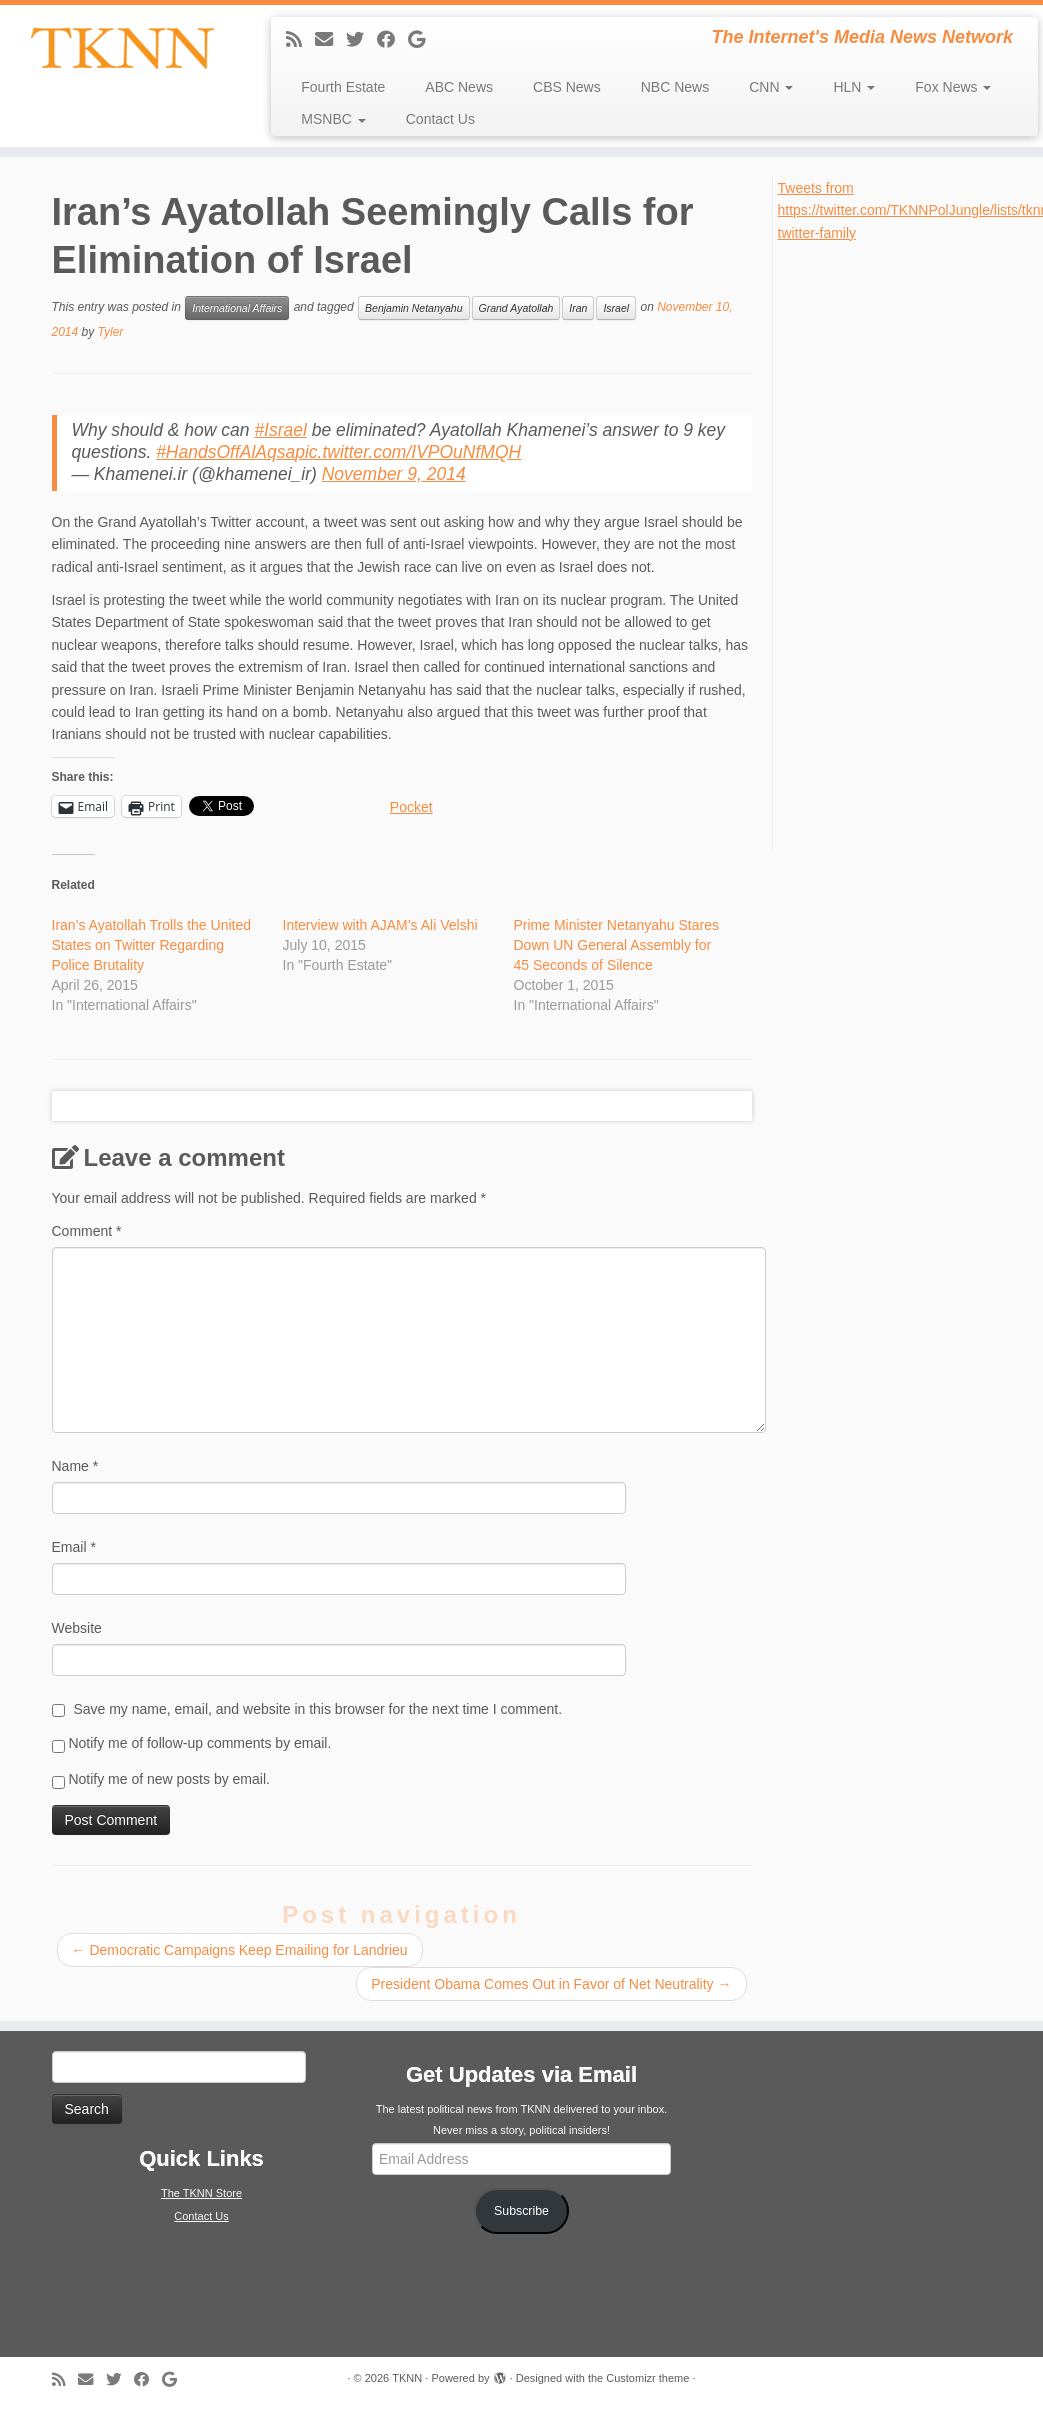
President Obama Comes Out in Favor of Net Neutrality (551, 1984)
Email (74, 1547)
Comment (87, 1231)
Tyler (111, 332)
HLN (854, 87)
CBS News (567, 87)
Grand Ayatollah (516, 308)
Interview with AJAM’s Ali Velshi (380, 925)
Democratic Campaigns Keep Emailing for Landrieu (240, 1950)
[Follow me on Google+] (423, 40)
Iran (578, 308)
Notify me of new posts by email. (169, 1779)
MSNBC (333, 119)
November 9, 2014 (394, 474)
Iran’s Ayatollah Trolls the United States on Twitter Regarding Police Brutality (152, 945)
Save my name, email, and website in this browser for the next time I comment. (317, 1709)
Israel (616, 308)
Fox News (953, 87)
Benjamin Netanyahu (413, 308)
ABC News (459, 87)
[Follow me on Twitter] (361, 40)
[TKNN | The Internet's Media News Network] (122, 48)
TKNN (407, 2378)
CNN (771, 87)
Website (77, 1628)
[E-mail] (330, 40)
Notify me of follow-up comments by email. (199, 1743)
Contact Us (440, 119)
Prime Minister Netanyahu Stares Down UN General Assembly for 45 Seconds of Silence (616, 945)
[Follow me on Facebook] (392, 40)
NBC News (675, 87)
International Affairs (237, 308)
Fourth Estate (343, 87)
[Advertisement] (906, 544)
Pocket (411, 807)
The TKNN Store (201, 2193)
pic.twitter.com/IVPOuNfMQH (408, 452)
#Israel (280, 430)
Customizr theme (647, 2378)
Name (75, 1466)
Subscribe (521, 2211)
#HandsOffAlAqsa (225, 452)
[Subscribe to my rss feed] (300, 40)
